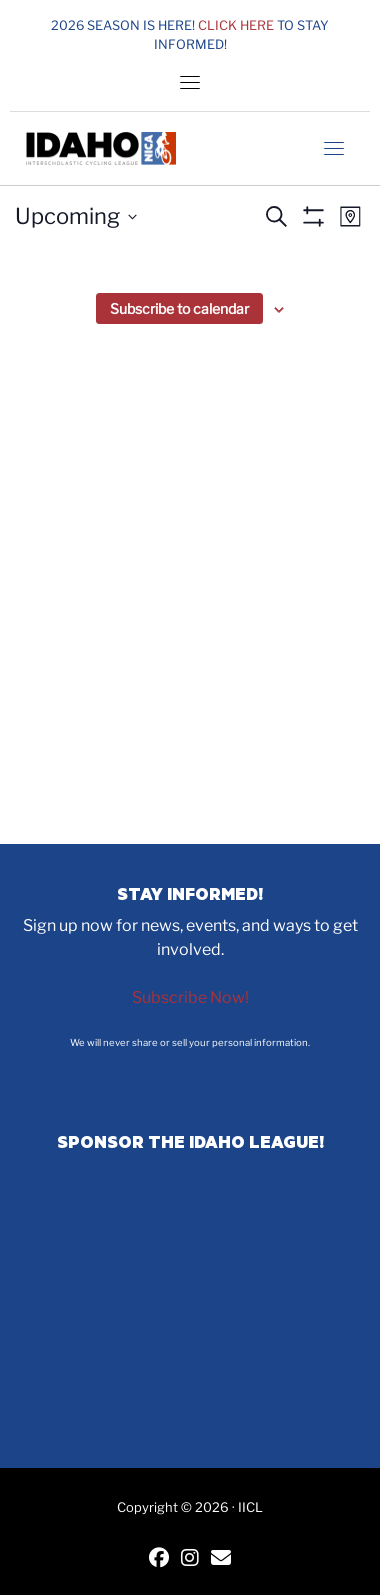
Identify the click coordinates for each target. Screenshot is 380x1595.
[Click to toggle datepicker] (76, 216)
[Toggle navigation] (190, 82)
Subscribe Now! (190, 997)
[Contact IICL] (221, 1559)
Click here (236, 25)
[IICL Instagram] (190, 1559)
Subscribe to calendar (179, 308)
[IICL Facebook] (159, 1559)
